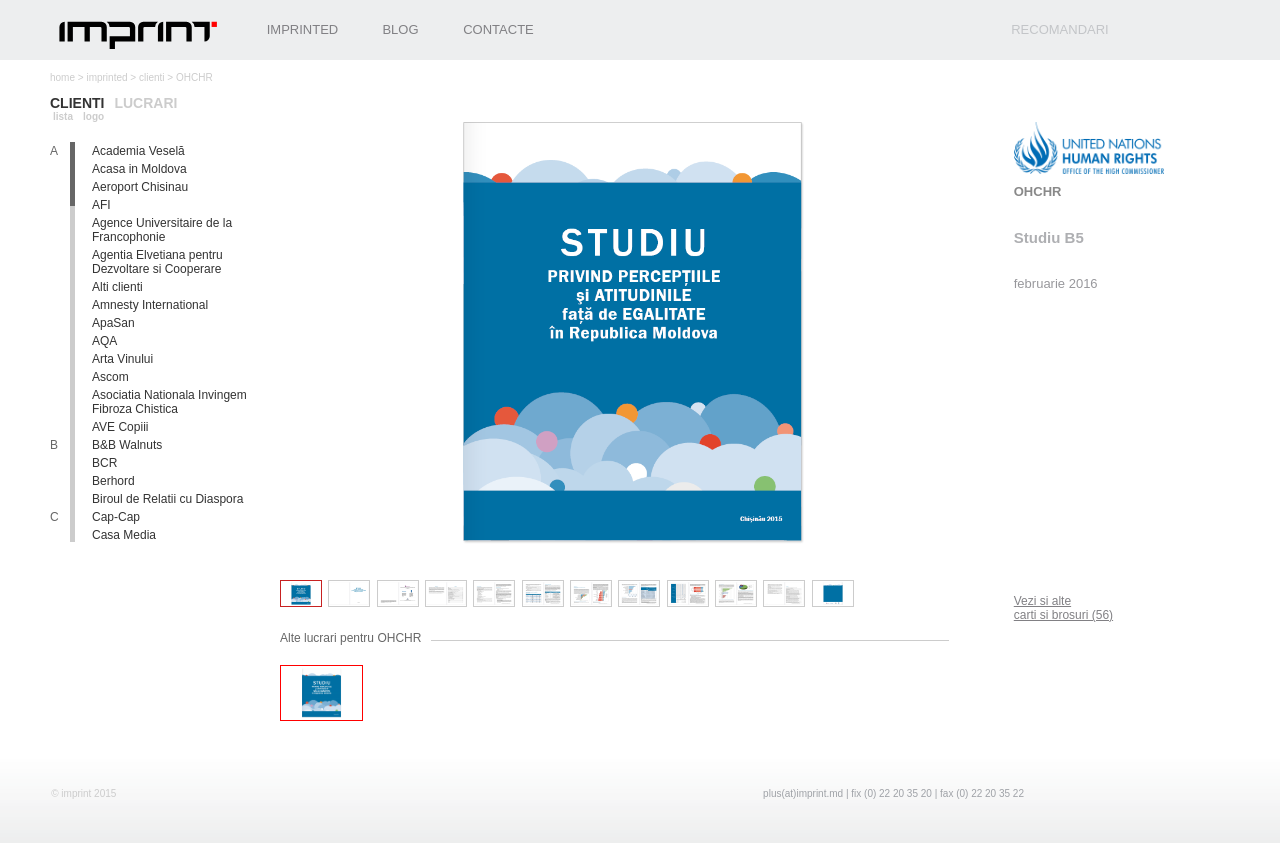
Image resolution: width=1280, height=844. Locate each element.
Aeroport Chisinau (140, 187)
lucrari (145, 103)
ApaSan (113, 323)
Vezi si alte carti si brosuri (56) (1063, 608)
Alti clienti (117, 287)
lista (63, 116)
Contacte (498, 29)
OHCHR (1038, 191)
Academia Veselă (138, 151)
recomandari (1060, 29)
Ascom (110, 377)
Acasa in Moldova (139, 169)
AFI (101, 205)
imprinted (106, 77)
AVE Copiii (120, 427)
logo (93, 116)
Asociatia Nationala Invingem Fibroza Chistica (169, 402)
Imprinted (303, 29)
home (62, 77)
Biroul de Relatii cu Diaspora (167, 499)
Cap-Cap (116, 517)
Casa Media (124, 535)
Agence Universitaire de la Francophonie (162, 230)
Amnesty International (150, 305)
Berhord (113, 481)
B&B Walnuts (127, 445)
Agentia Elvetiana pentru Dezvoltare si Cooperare (157, 262)
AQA (104, 341)
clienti (152, 77)
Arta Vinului (122, 359)
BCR (104, 463)
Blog (400, 29)
